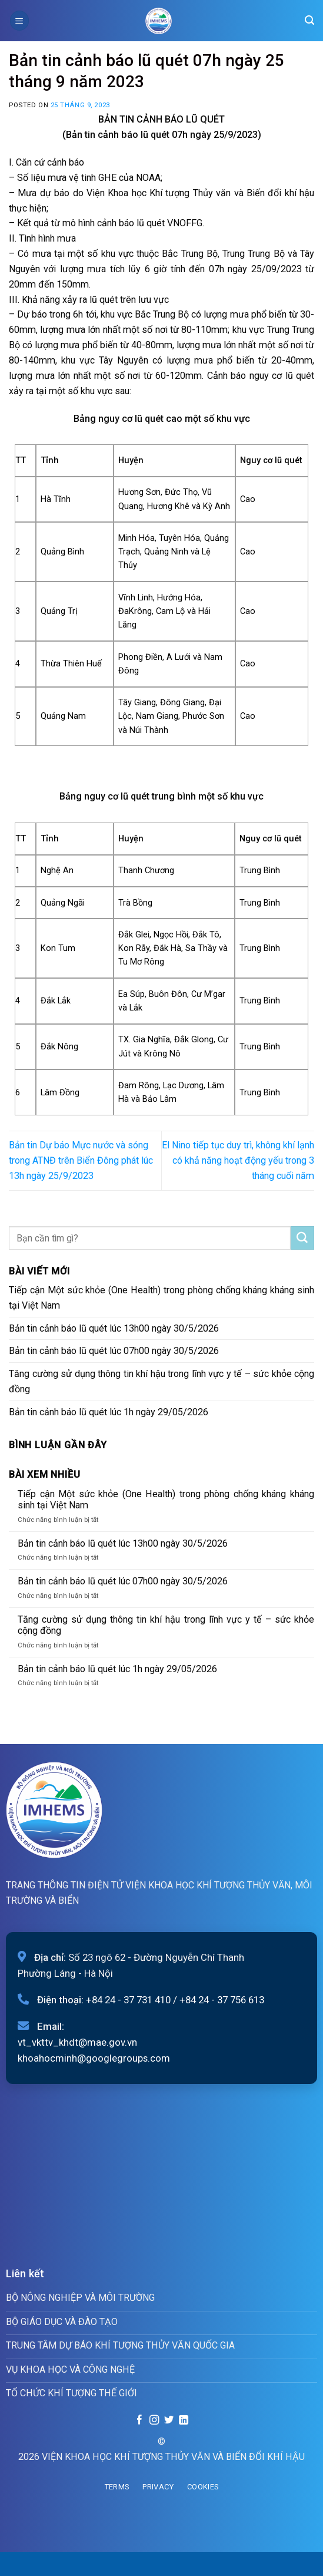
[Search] (309, 20)
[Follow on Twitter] (169, 2420)
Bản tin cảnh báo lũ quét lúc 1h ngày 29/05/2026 (108, 1412)
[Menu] (19, 20)
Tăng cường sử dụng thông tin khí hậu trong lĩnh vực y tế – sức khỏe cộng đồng (161, 1381)
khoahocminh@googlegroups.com (94, 2058)
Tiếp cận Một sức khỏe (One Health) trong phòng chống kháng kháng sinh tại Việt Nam (161, 1297)
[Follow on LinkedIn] (183, 2420)
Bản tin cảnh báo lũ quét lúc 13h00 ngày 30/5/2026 (114, 1328)
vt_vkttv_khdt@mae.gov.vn (77, 2042)
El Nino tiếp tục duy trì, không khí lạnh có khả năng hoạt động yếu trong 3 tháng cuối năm (238, 1160)
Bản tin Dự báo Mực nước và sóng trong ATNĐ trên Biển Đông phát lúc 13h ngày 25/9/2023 (81, 1160)
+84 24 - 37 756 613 (221, 2000)
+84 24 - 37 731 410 (128, 2000)
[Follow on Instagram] (154, 2420)
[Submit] (302, 1238)
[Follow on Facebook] (139, 2420)
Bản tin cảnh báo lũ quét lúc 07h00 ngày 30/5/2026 (114, 1350)
